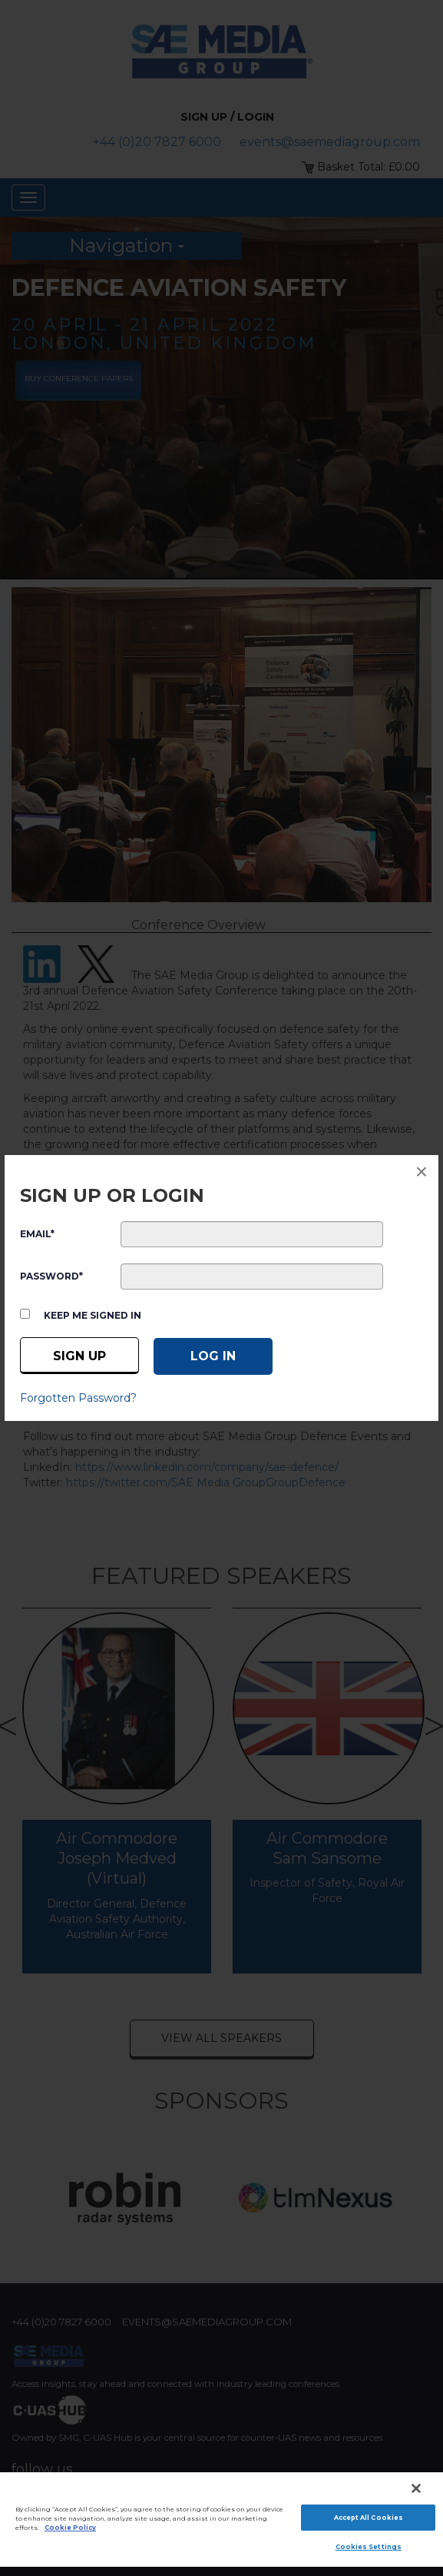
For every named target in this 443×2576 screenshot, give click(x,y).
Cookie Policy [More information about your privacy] (70, 2527)
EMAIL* (37, 1234)
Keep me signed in (92, 1315)
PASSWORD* (51, 1276)
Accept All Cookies (368, 2517)
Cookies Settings (369, 2547)
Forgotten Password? (78, 1398)
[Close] (416, 2488)
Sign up (79, 1356)
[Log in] (213, 1356)
